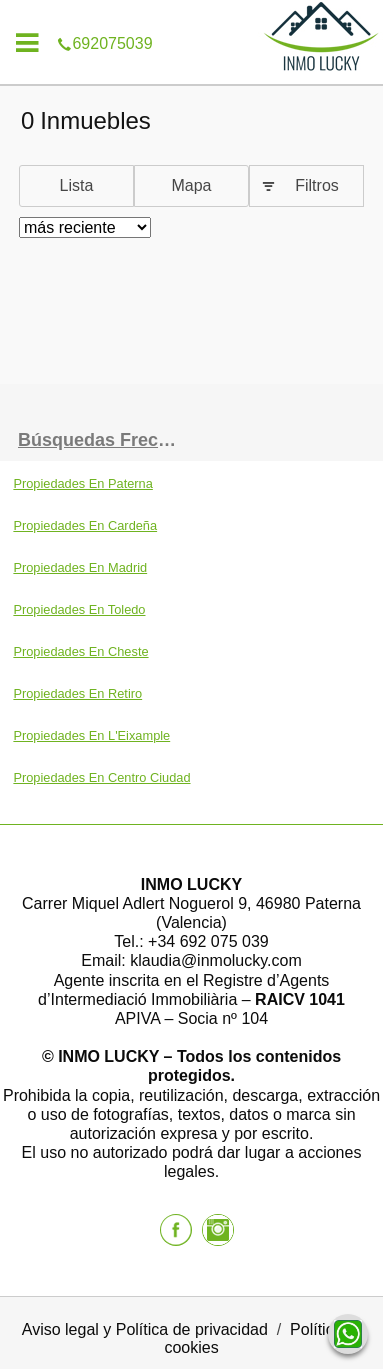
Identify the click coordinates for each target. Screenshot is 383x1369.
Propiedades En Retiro (77, 693)
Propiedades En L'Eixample (91, 735)
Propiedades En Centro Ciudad (101, 777)
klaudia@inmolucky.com (216, 960)
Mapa (191, 185)
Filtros (317, 185)
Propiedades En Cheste (80, 651)
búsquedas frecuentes (105, 440)
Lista (77, 185)
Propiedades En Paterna (82, 483)
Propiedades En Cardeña (85, 525)
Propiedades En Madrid (80, 567)
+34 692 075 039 (208, 941)
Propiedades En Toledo (79, 609)
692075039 (191, 14)
